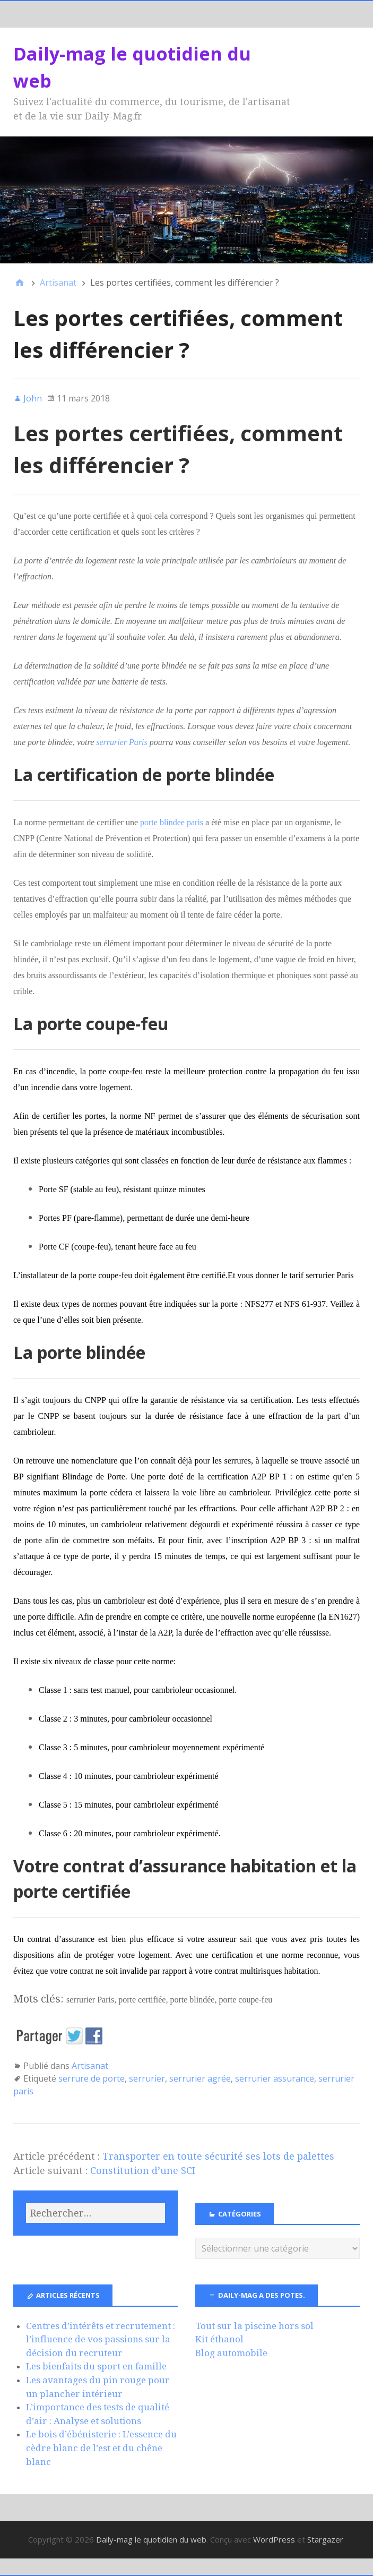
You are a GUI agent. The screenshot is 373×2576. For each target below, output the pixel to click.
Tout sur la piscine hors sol (254, 2326)
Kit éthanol (219, 2339)
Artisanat (90, 2066)
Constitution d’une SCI (142, 2170)
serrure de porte (91, 2078)
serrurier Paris (121, 742)
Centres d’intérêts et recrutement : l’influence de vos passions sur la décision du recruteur (100, 2339)
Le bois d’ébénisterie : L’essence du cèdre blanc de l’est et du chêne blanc (101, 2448)
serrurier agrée (200, 2078)
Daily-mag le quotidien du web (151, 2539)
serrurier (147, 2078)
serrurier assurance (274, 2078)
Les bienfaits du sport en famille (96, 2366)
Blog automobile (231, 2353)
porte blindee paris (171, 822)
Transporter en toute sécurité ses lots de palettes (218, 2156)
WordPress (274, 2539)
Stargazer (325, 2539)
